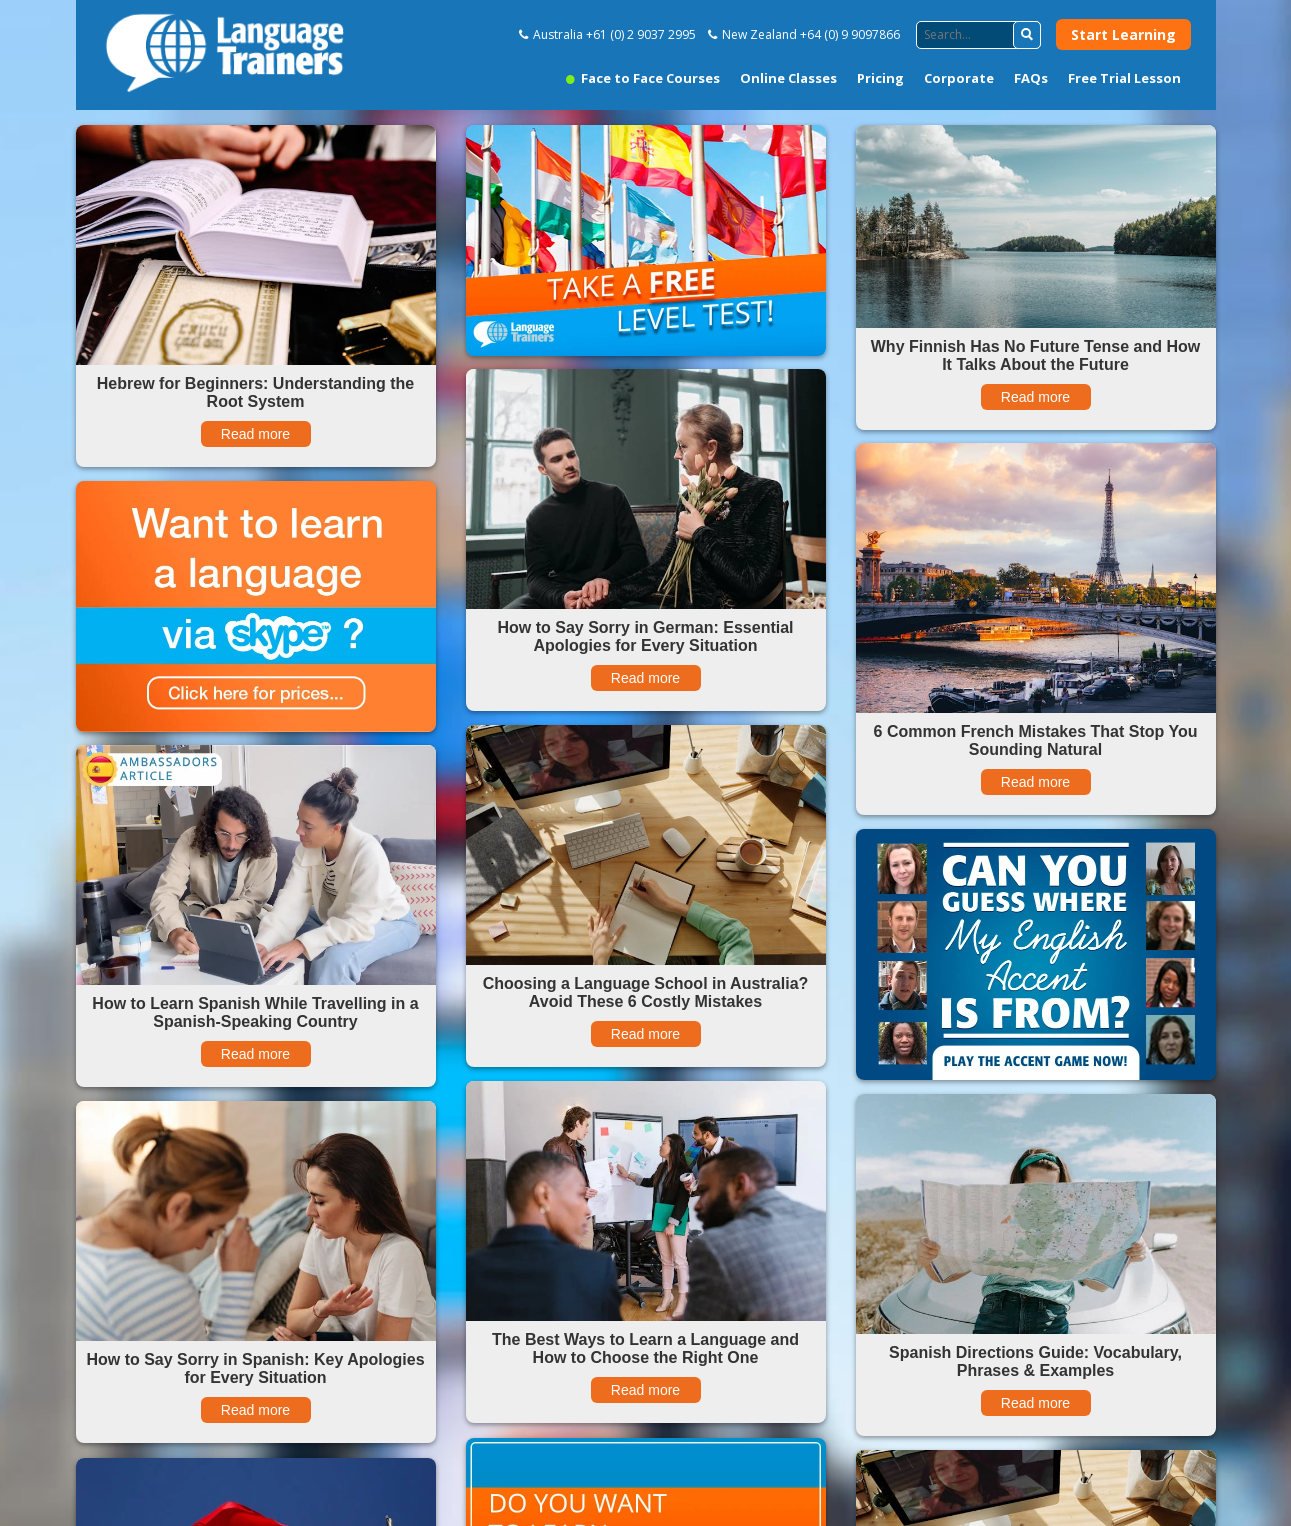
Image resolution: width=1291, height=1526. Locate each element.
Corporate (959, 78)
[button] (1027, 35)
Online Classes (788, 78)
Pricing (880, 78)
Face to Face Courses (643, 78)
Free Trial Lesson (1124, 78)
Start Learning (1123, 34)
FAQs (1031, 78)
